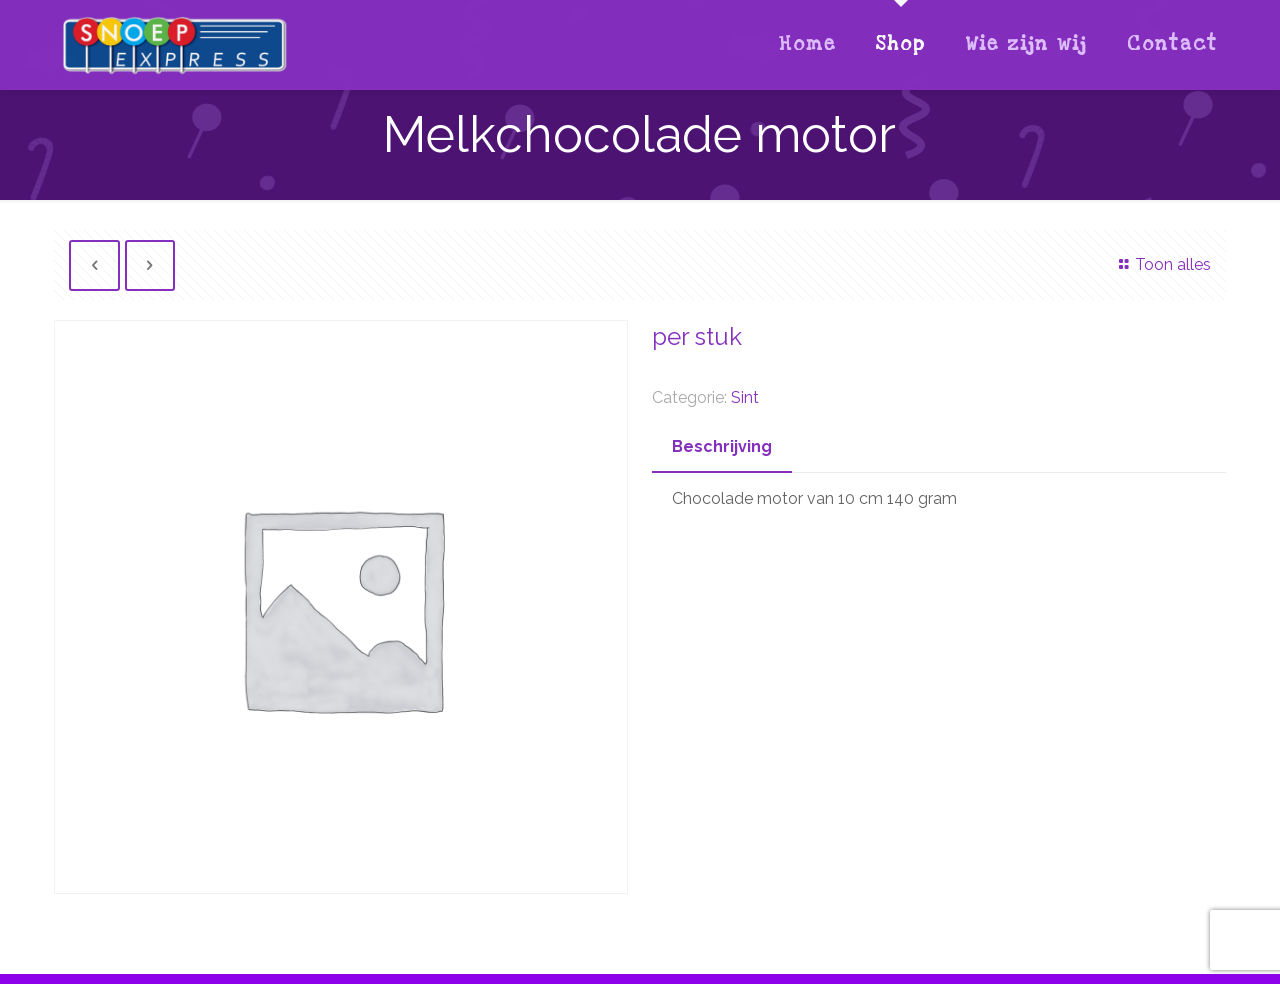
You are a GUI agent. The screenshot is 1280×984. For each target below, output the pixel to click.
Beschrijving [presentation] (722, 446)
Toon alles (1161, 264)
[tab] (722, 447)
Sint (745, 397)
